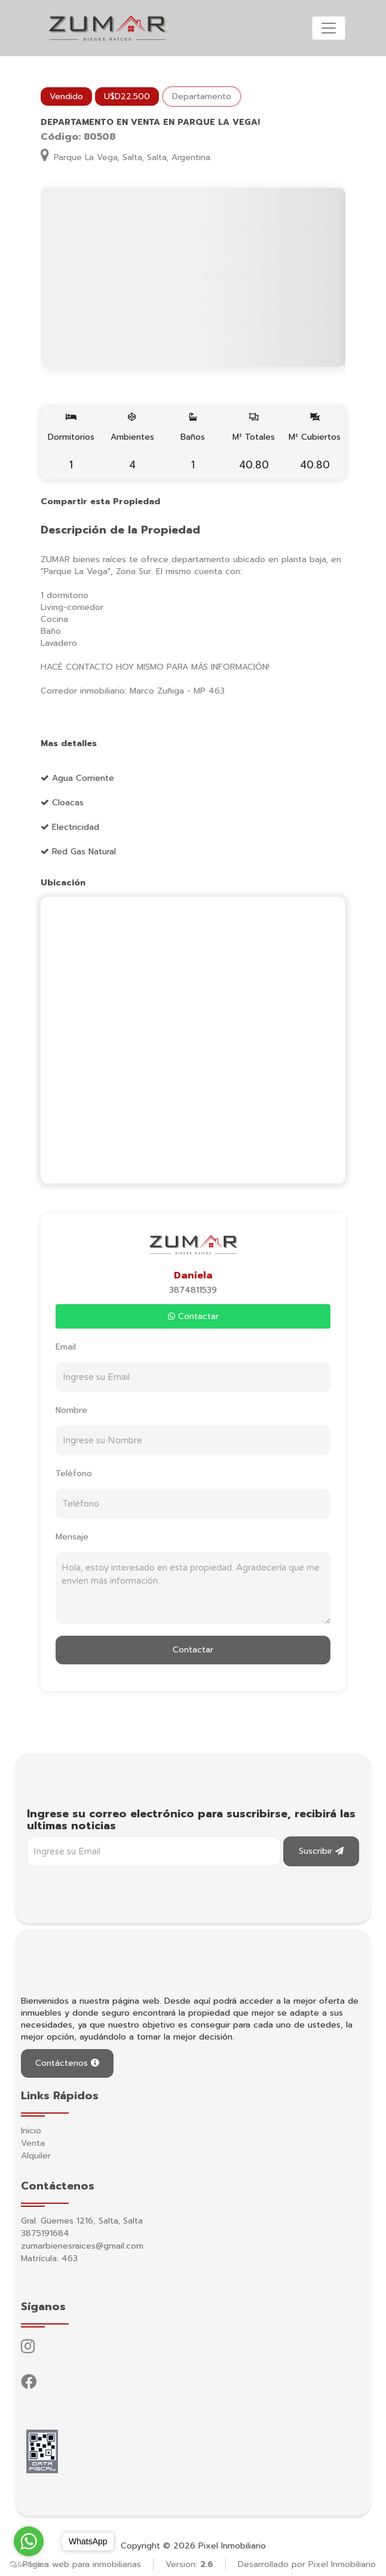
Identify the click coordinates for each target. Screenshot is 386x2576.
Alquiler (36, 2155)
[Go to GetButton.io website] (29, 2564)
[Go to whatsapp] (29, 2541)
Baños (193, 443)
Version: (189, 2564)
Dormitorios (71, 443)
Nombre (71, 1410)
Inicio (31, 2130)
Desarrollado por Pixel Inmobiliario (307, 2564)
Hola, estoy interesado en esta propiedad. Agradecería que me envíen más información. (193, 1588)
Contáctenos (67, 2063)
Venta (33, 2143)
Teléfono (74, 1473)
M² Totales (253, 443)
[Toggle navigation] (328, 28)
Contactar (193, 1316)
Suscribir (321, 1851)
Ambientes (132, 443)
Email (66, 1347)
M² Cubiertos (314, 443)
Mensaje (72, 1537)
